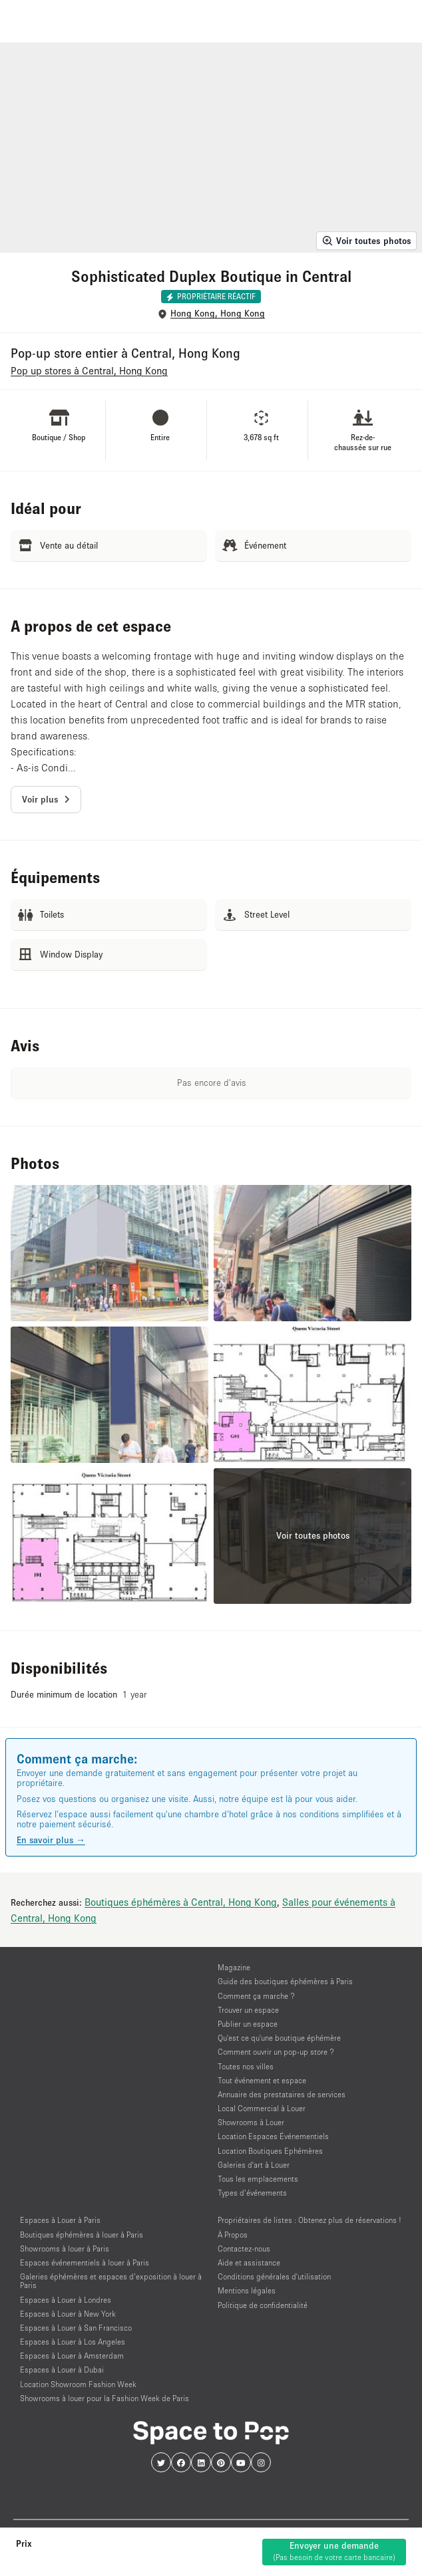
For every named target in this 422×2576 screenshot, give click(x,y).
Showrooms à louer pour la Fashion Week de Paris (104, 2398)
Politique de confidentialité (263, 2305)
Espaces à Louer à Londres (65, 2299)
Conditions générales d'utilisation (274, 2276)
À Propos (233, 2234)
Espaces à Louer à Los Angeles (72, 2341)
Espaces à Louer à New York (68, 2313)
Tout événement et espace (262, 2080)
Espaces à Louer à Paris (60, 2220)
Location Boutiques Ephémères (270, 2150)
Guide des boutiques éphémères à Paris (285, 1981)
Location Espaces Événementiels (273, 2136)
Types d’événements (252, 2192)
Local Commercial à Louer (262, 2108)
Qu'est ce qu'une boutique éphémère (279, 2037)
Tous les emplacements (258, 2178)
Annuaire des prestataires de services (281, 2094)
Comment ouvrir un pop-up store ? (276, 2051)
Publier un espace (248, 2023)
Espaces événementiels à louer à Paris (84, 2262)
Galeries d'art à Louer (254, 2164)
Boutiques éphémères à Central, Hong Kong (181, 1902)
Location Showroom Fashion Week (78, 2384)
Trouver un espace (248, 2009)
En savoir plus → (51, 1840)
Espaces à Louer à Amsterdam (72, 2355)
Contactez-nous (244, 2248)
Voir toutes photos (366, 241)
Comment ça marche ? (256, 1996)
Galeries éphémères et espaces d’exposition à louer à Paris (111, 2280)
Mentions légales (247, 2290)
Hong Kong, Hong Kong (217, 314)
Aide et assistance (249, 2262)
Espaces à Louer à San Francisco (76, 2327)
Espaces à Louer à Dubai (62, 2369)
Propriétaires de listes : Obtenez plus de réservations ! (309, 2220)
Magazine (234, 1967)
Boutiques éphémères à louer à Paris (81, 2234)
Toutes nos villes (246, 2066)
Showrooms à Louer (251, 2122)
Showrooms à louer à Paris (64, 2248)
